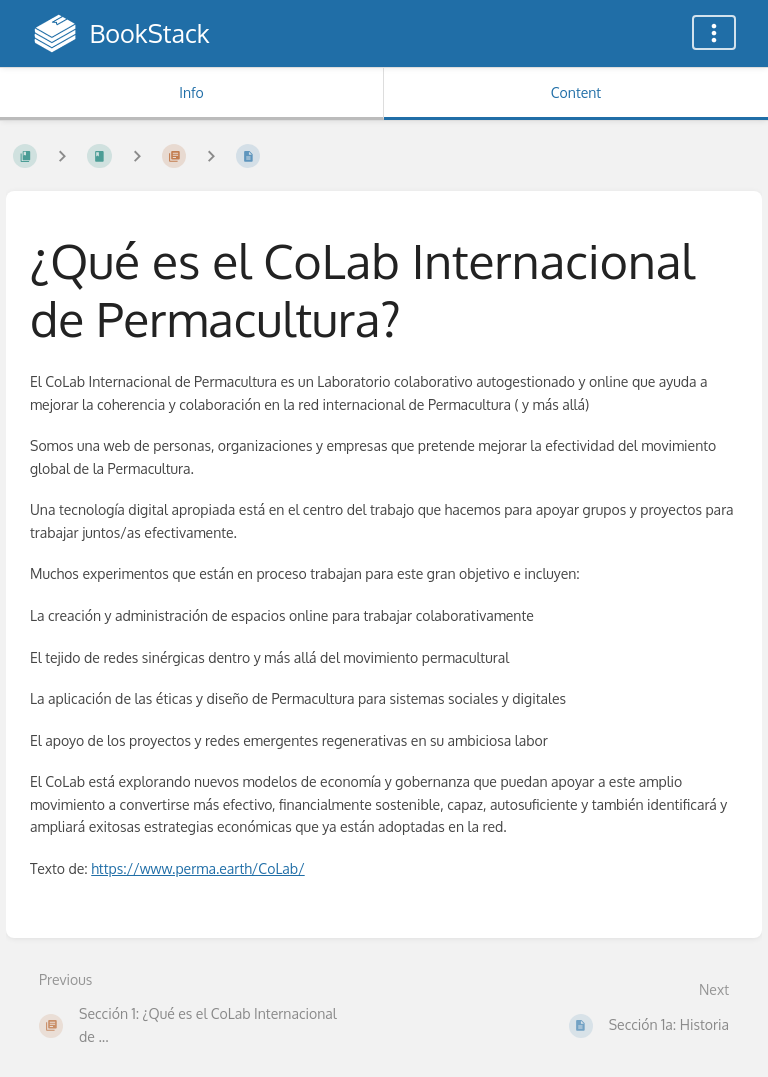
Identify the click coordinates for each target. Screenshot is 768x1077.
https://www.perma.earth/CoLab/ (197, 868)
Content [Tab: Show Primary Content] (576, 92)
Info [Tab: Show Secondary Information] (191, 92)
